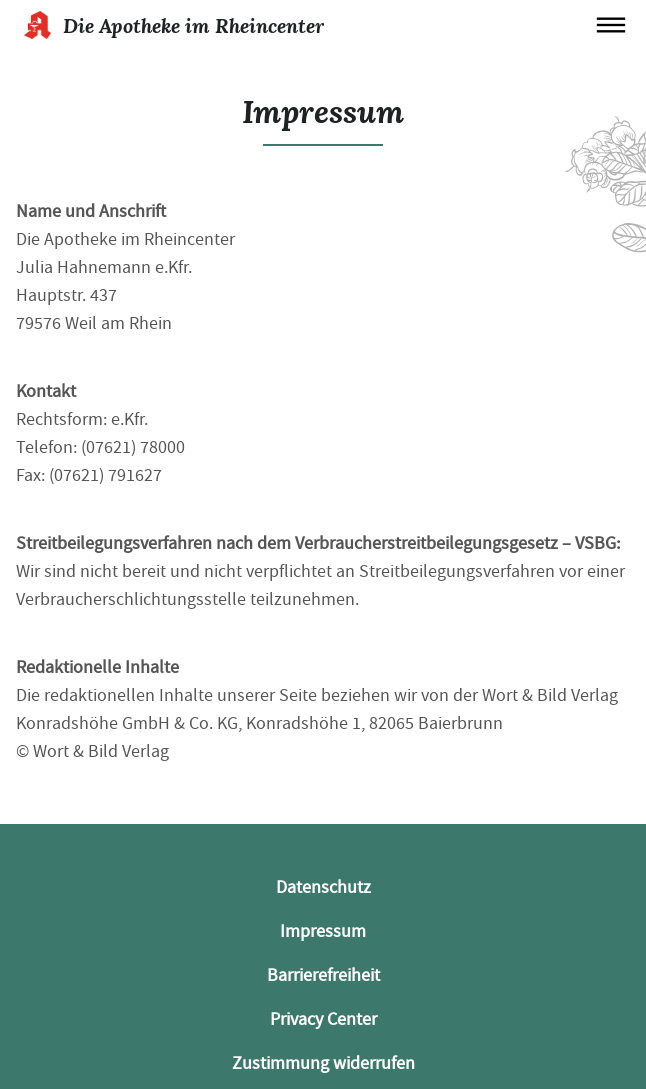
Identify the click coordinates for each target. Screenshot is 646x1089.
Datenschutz (323, 887)
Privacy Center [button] (323, 1019)
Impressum (323, 931)
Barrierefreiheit (323, 975)
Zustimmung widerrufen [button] (323, 1063)
